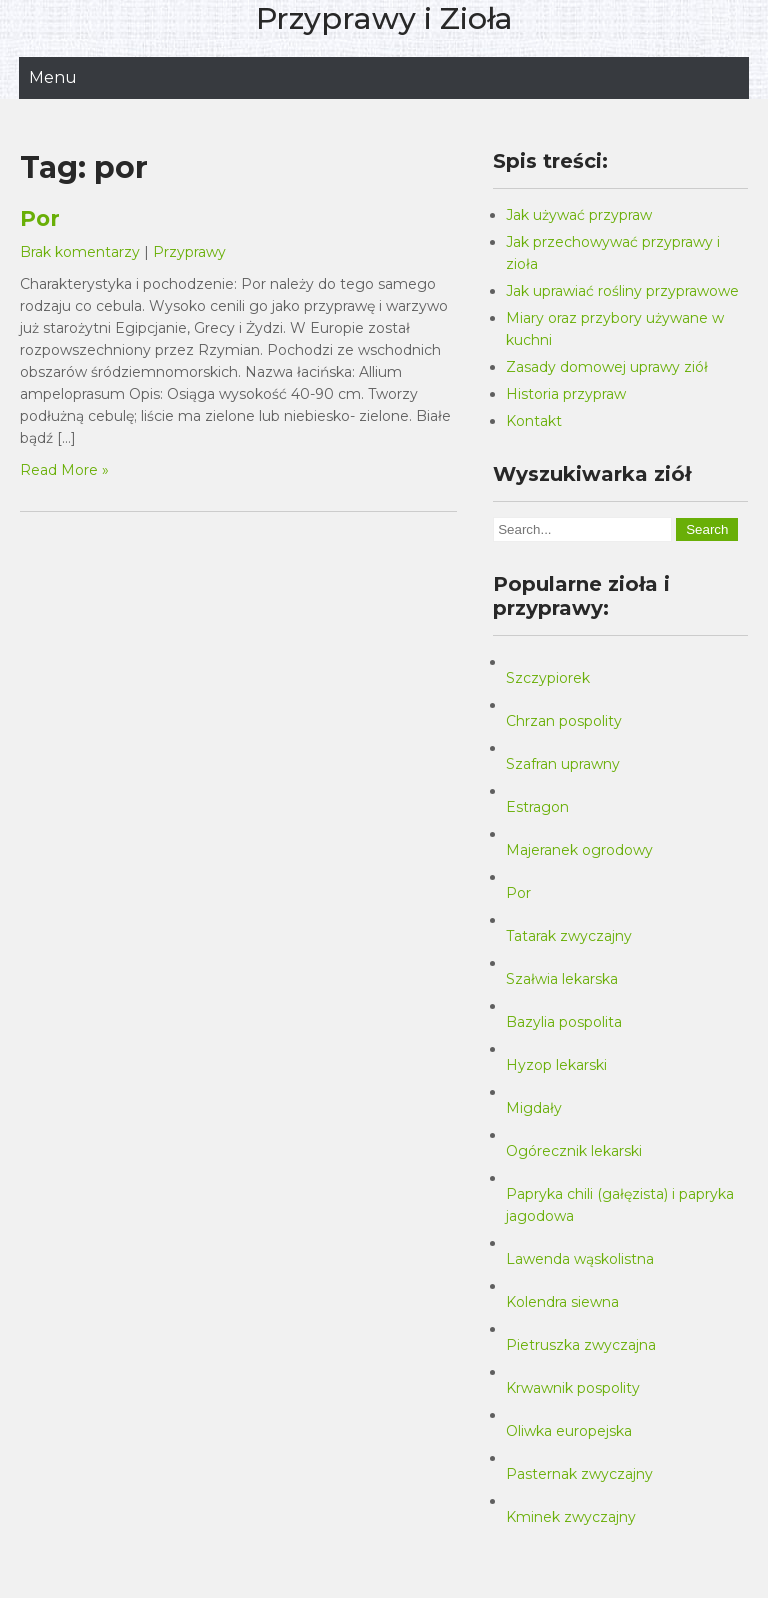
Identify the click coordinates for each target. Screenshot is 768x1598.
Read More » (64, 470)
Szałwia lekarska (562, 979)
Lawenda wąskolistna (580, 1259)
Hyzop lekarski (556, 1065)
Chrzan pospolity (564, 721)
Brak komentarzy (80, 252)
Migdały (534, 1108)
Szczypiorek (548, 678)
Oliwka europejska (569, 1431)
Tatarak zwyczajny (569, 936)
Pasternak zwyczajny (579, 1474)
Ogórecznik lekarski (574, 1151)
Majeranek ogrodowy (579, 850)
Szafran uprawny (563, 764)
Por (40, 218)
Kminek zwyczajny (571, 1517)
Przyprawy (189, 252)
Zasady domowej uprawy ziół (607, 367)
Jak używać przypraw (579, 215)
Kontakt (534, 421)
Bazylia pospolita (564, 1022)
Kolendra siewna (562, 1302)
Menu (53, 77)
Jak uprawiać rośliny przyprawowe (622, 291)
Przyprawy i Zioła (384, 18)
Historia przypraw (566, 394)
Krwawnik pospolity (573, 1388)
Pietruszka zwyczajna (581, 1345)
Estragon (537, 807)
